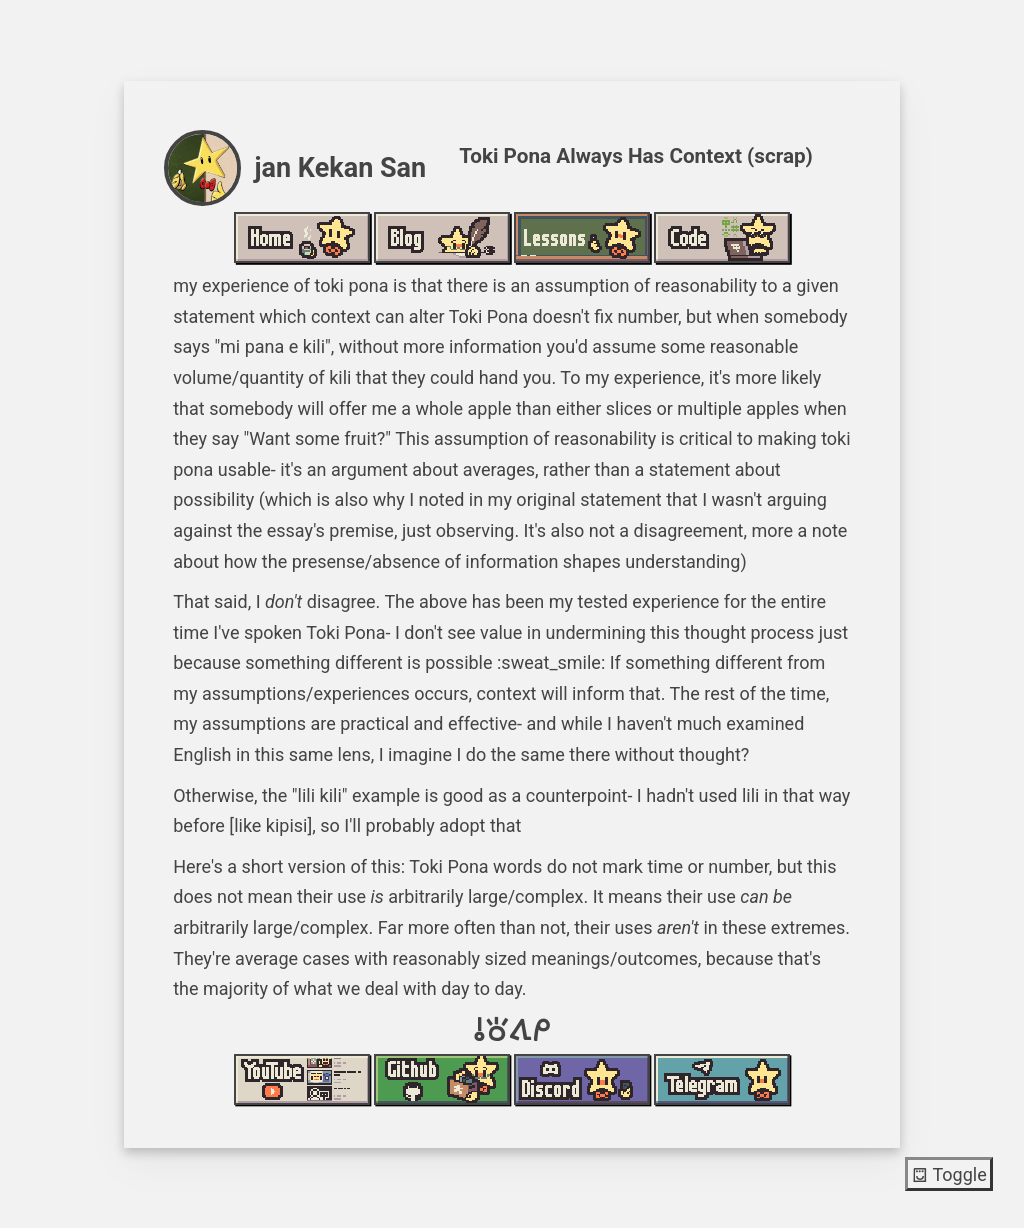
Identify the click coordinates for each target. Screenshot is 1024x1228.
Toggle (949, 1174)
